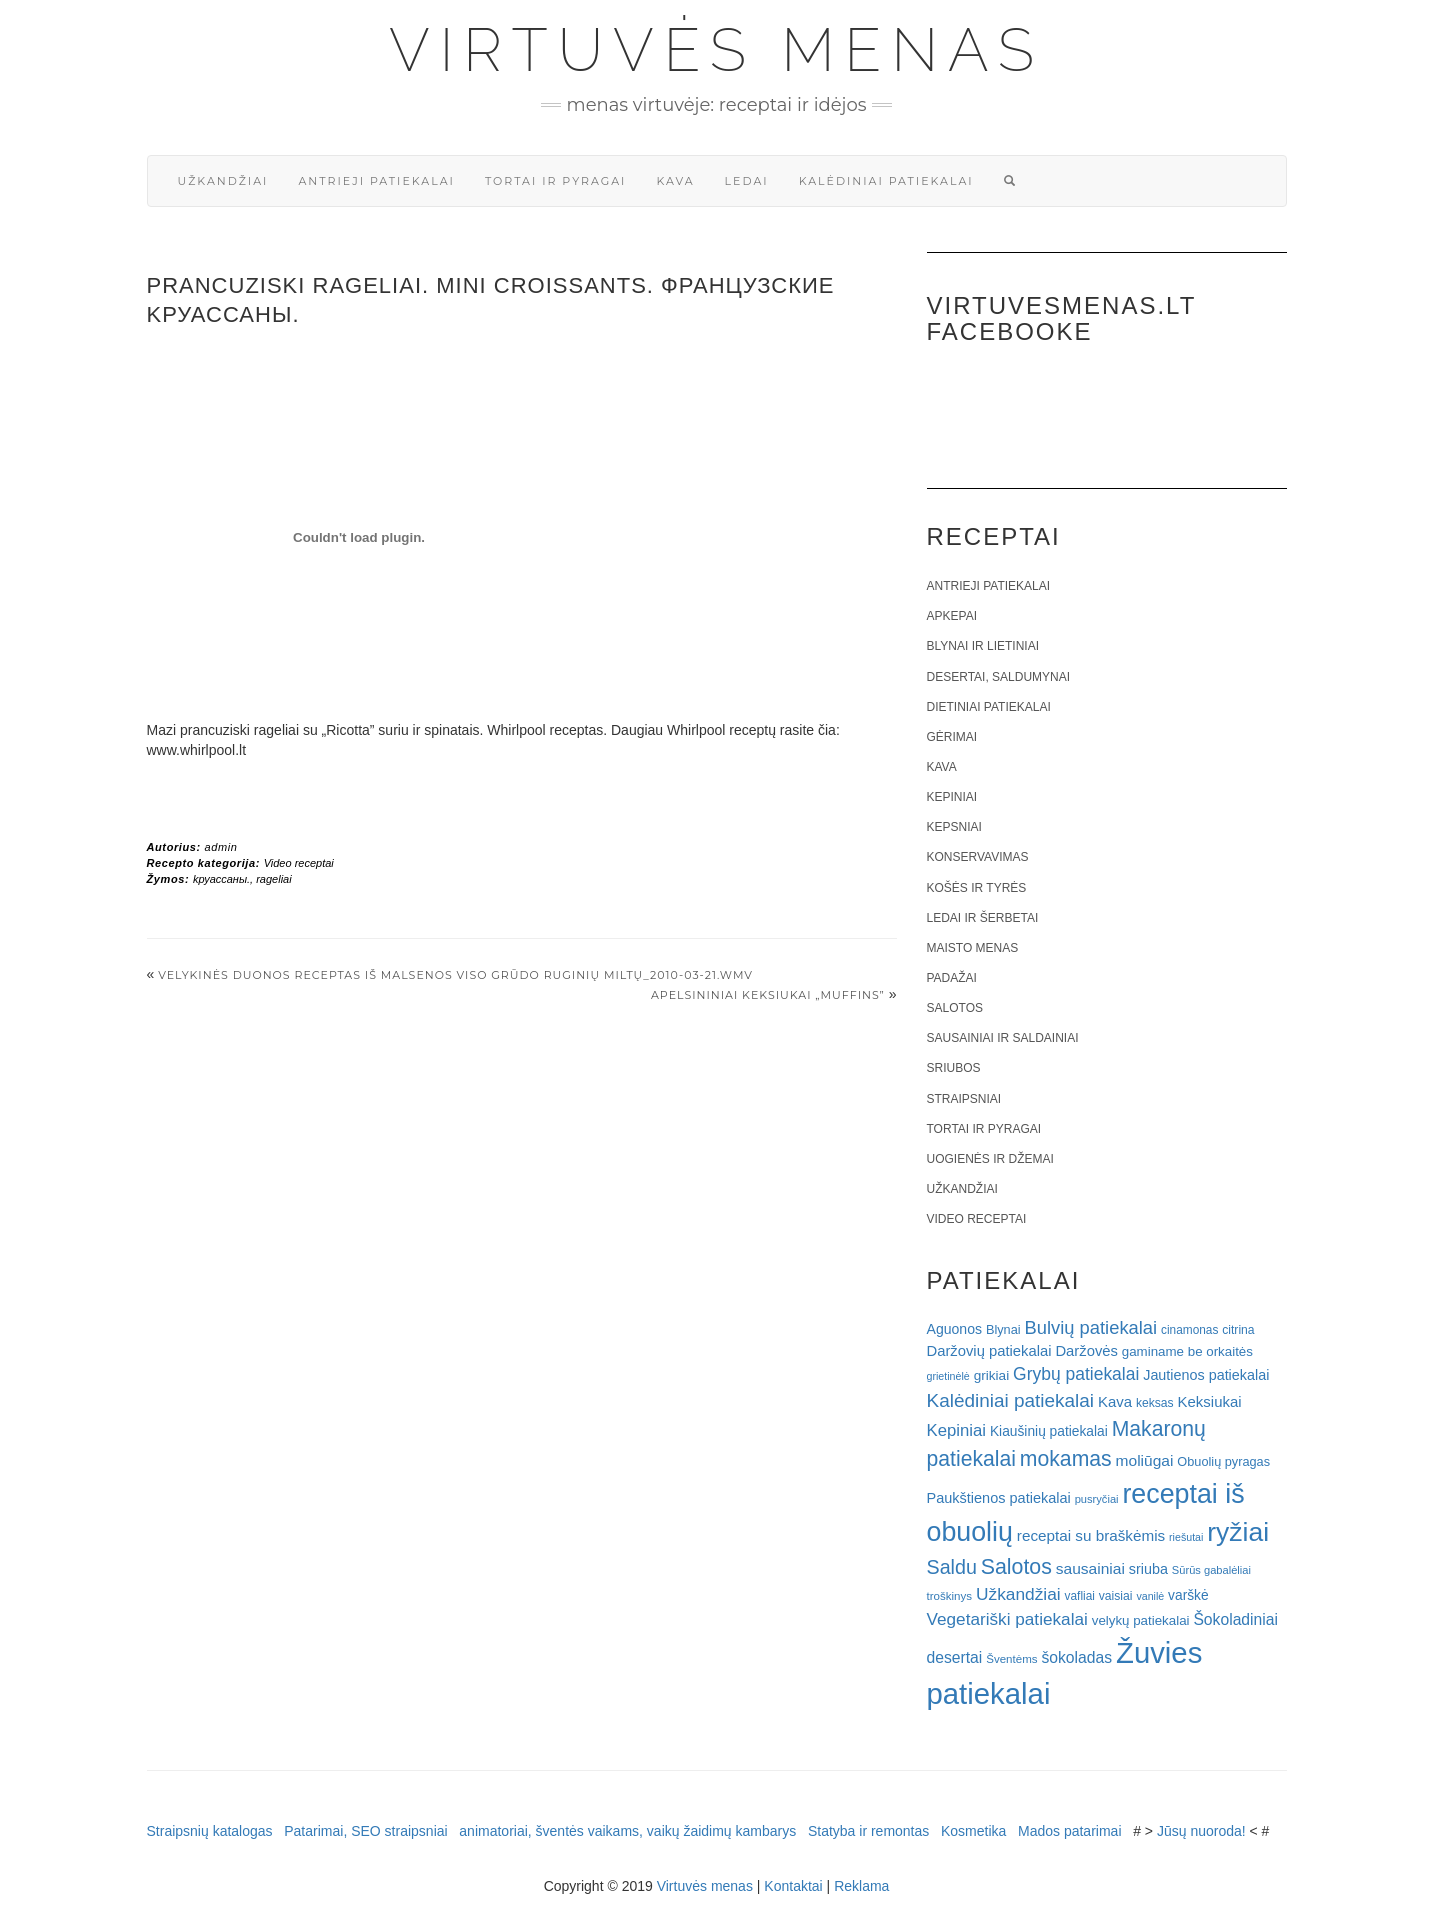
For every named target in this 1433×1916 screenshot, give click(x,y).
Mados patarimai (1070, 1831)
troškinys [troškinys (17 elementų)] (950, 1596)
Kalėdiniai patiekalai (886, 181)
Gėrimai (952, 737)
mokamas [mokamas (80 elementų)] (1066, 1458)
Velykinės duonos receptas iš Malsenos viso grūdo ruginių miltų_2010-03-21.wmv (455, 975)
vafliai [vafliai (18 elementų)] (1080, 1596)
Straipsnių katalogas (210, 1831)
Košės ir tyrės (977, 888)
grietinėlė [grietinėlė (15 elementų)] (948, 1376)
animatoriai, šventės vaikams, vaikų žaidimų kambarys (627, 1831)
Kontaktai (793, 1886)
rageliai (273, 879)
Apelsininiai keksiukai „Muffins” (768, 995)
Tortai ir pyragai (556, 181)
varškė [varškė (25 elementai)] (1188, 1595)
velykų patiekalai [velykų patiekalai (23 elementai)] (1141, 1620)
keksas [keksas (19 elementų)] (1155, 1403)
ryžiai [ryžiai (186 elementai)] (1238, 1532)
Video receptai (299, 863)
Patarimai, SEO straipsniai (365, 1831)
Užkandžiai (223, 181)
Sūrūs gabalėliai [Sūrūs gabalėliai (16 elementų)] (1211, 1570)
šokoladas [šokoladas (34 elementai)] (1076, 1657)
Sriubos (954, 1068)
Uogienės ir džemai (990, 1159)
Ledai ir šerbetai (983, 918)
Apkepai (952, 616)
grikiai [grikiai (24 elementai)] (992, 1375)
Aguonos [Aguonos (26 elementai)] (955, 1329)
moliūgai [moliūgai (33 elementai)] (1145, 1460)
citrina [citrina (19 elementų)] (1238, 1330)
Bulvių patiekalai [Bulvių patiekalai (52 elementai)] (1090, 1327)
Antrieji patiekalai (376, 181)
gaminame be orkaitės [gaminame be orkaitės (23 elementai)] (1187, 1351)
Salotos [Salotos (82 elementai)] (1016, 1567)
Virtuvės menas (716, 50)
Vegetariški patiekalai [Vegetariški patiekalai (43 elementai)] (1007, 1619)
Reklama (861, 1886)
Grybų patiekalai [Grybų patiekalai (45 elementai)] (1076, 1374)
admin (220, 847)
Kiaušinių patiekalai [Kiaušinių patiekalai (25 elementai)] (1049, 1431)
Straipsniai (964, 1099)
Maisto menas (973, 948)
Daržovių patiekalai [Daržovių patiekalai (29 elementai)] (989, 1351)
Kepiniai (952, 797)
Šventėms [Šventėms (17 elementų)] (1011, 1659)
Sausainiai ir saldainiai (1003, 1038)
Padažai (952, 978)
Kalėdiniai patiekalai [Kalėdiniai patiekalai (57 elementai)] (1011, 1400)
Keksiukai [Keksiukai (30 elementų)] (1210, 1401)
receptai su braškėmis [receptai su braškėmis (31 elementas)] (1091, 1535)
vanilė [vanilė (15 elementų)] (1150, 1596)
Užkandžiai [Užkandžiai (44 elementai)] (1018, 1594)
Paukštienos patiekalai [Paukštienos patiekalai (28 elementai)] (999, 1498)
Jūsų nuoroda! (1201, 1831)
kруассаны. (221, 879)
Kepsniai (954, 827)
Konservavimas (978, 857)
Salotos (955, 1008)
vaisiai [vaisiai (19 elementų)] (1116, 1596)
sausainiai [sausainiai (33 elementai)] (1090, 1568)
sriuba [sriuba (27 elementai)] (1148, 1569)
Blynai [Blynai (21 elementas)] (1003, 1329)
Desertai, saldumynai (999, 677)
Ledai (747, 181)
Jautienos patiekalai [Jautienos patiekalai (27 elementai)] (1206, 1375)
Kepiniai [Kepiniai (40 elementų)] (957, 1430)
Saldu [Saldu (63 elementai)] (952, 1567)
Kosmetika (973, 1831)
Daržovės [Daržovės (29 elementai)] (1086, 1351)
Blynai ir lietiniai (983, 646)
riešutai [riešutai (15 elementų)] (1186, 1537)
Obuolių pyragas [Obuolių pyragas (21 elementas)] (1223, 1461)
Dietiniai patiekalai (989, 707)
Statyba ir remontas (868, 1831)
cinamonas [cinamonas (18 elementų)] (1189, 1330)
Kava (675, 181)
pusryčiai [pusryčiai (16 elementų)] (1097, 1499)
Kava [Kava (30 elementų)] (1115, 1401)
